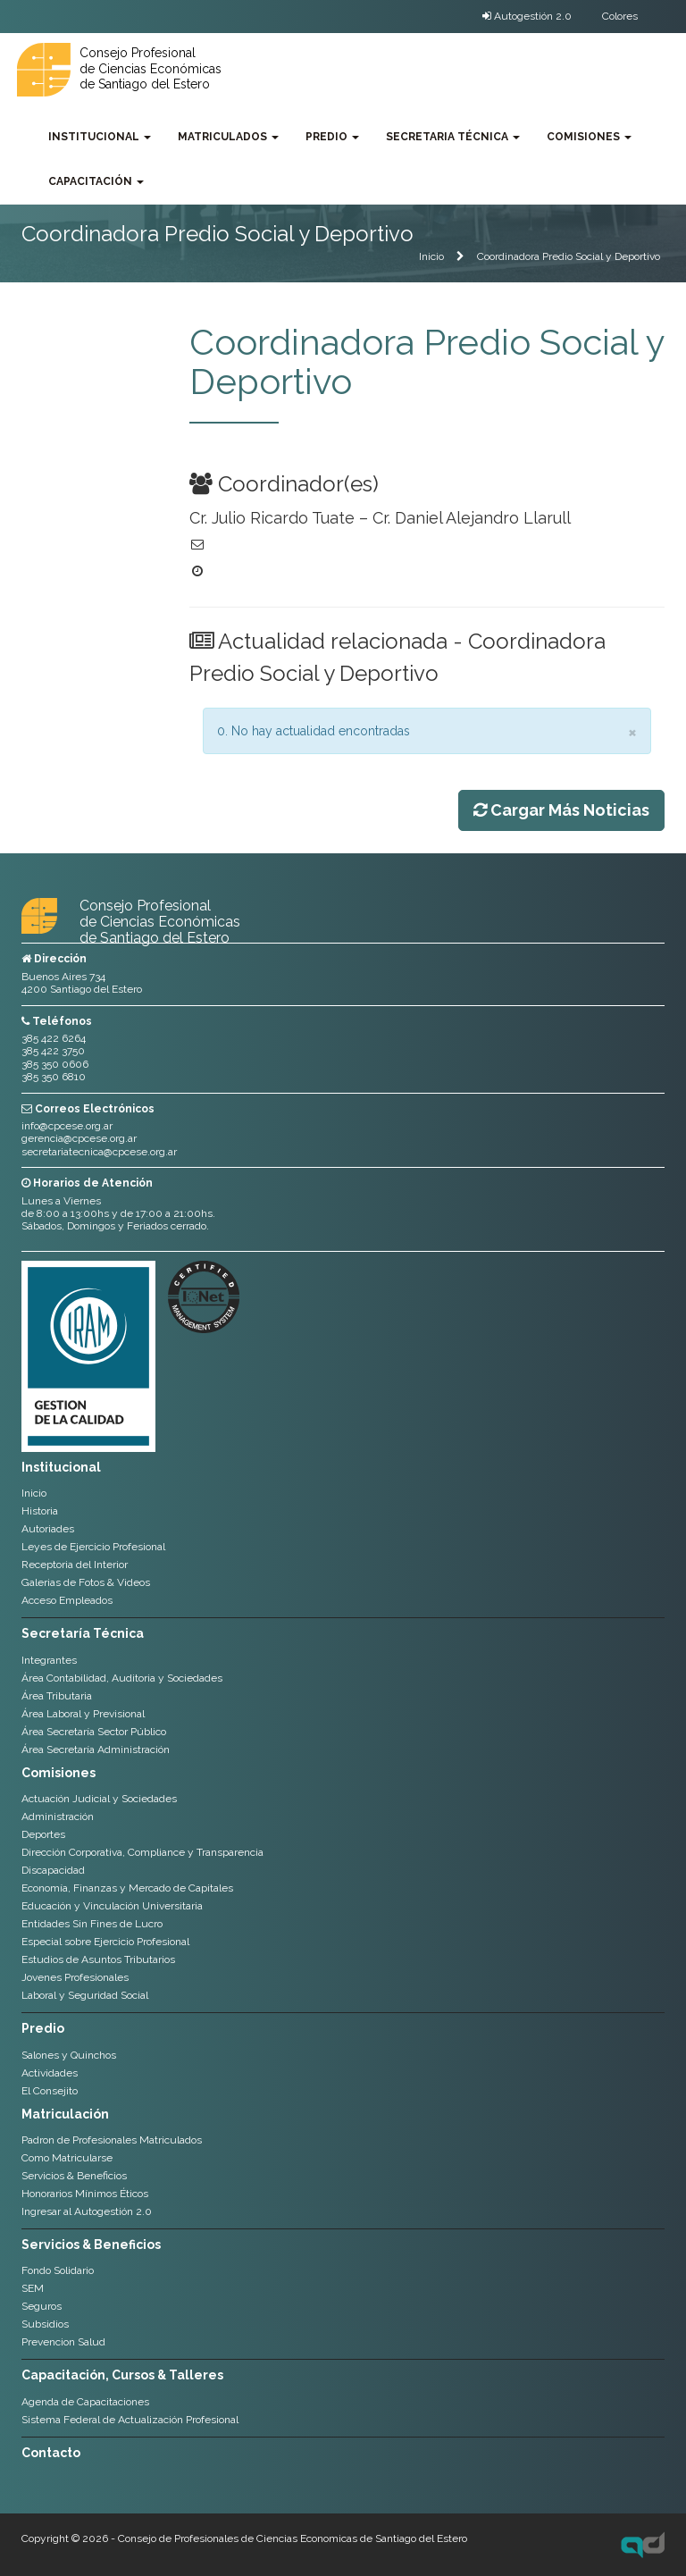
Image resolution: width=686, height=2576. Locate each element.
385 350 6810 (53, 1076)
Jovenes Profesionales (75, 1977)
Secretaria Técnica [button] (453, 136)
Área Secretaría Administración (95, 1749)
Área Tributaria (56, 1696)
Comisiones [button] (589, 136)
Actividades (49, 2073)
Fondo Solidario (57, 2270)
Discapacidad (53, 1870)
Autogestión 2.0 (527, 16)
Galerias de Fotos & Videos (85, 1582)
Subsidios (45, 2324)
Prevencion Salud (63, 2342)
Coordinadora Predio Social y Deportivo (568, 256)
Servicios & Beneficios (74, 2175)
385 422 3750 (53, 1051)
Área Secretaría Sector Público (93, 1731)
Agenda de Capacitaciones (85, 2402)
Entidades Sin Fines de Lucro (92, 1923)
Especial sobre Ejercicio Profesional (105, 1941)
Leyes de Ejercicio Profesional (93, 1546)
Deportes (43, 1834)
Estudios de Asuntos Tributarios (98, 1959)
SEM (32, 2288)
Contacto (50, 2453)
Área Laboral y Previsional (83, 1714)
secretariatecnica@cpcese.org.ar (99, 1151)
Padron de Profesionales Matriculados (111, 2140)
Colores (620, 16)
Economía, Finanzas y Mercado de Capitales (127, 1888)
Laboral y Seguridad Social (84, 1995)
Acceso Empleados (67, 1600)
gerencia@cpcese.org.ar (79, 1138)
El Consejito (49, 2091)
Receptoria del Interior (74, 1564)
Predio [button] (332, 136)
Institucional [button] (99, 136)
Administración (57, 1816)
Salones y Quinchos (68, 2055)
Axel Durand (643, 2544)
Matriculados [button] (228, 136)
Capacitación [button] (96, 181)
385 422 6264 (53, 1038)
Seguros (41, 2306)
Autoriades (47, 1529)
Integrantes (49, 1660)
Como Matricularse (67, 2158)
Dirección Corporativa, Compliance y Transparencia (142, 1852)
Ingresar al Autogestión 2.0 (86, 2211)
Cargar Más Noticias (561, 810)
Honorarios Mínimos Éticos (84, 2193)
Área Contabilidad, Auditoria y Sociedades (121, 1678)
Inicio (431, 256)
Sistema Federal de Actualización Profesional (129, 2419)
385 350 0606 (54, 1064)
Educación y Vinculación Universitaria (112, 1906)
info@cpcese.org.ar (67, 1126)
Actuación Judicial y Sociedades (99, 1798)
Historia (39, 1511)
